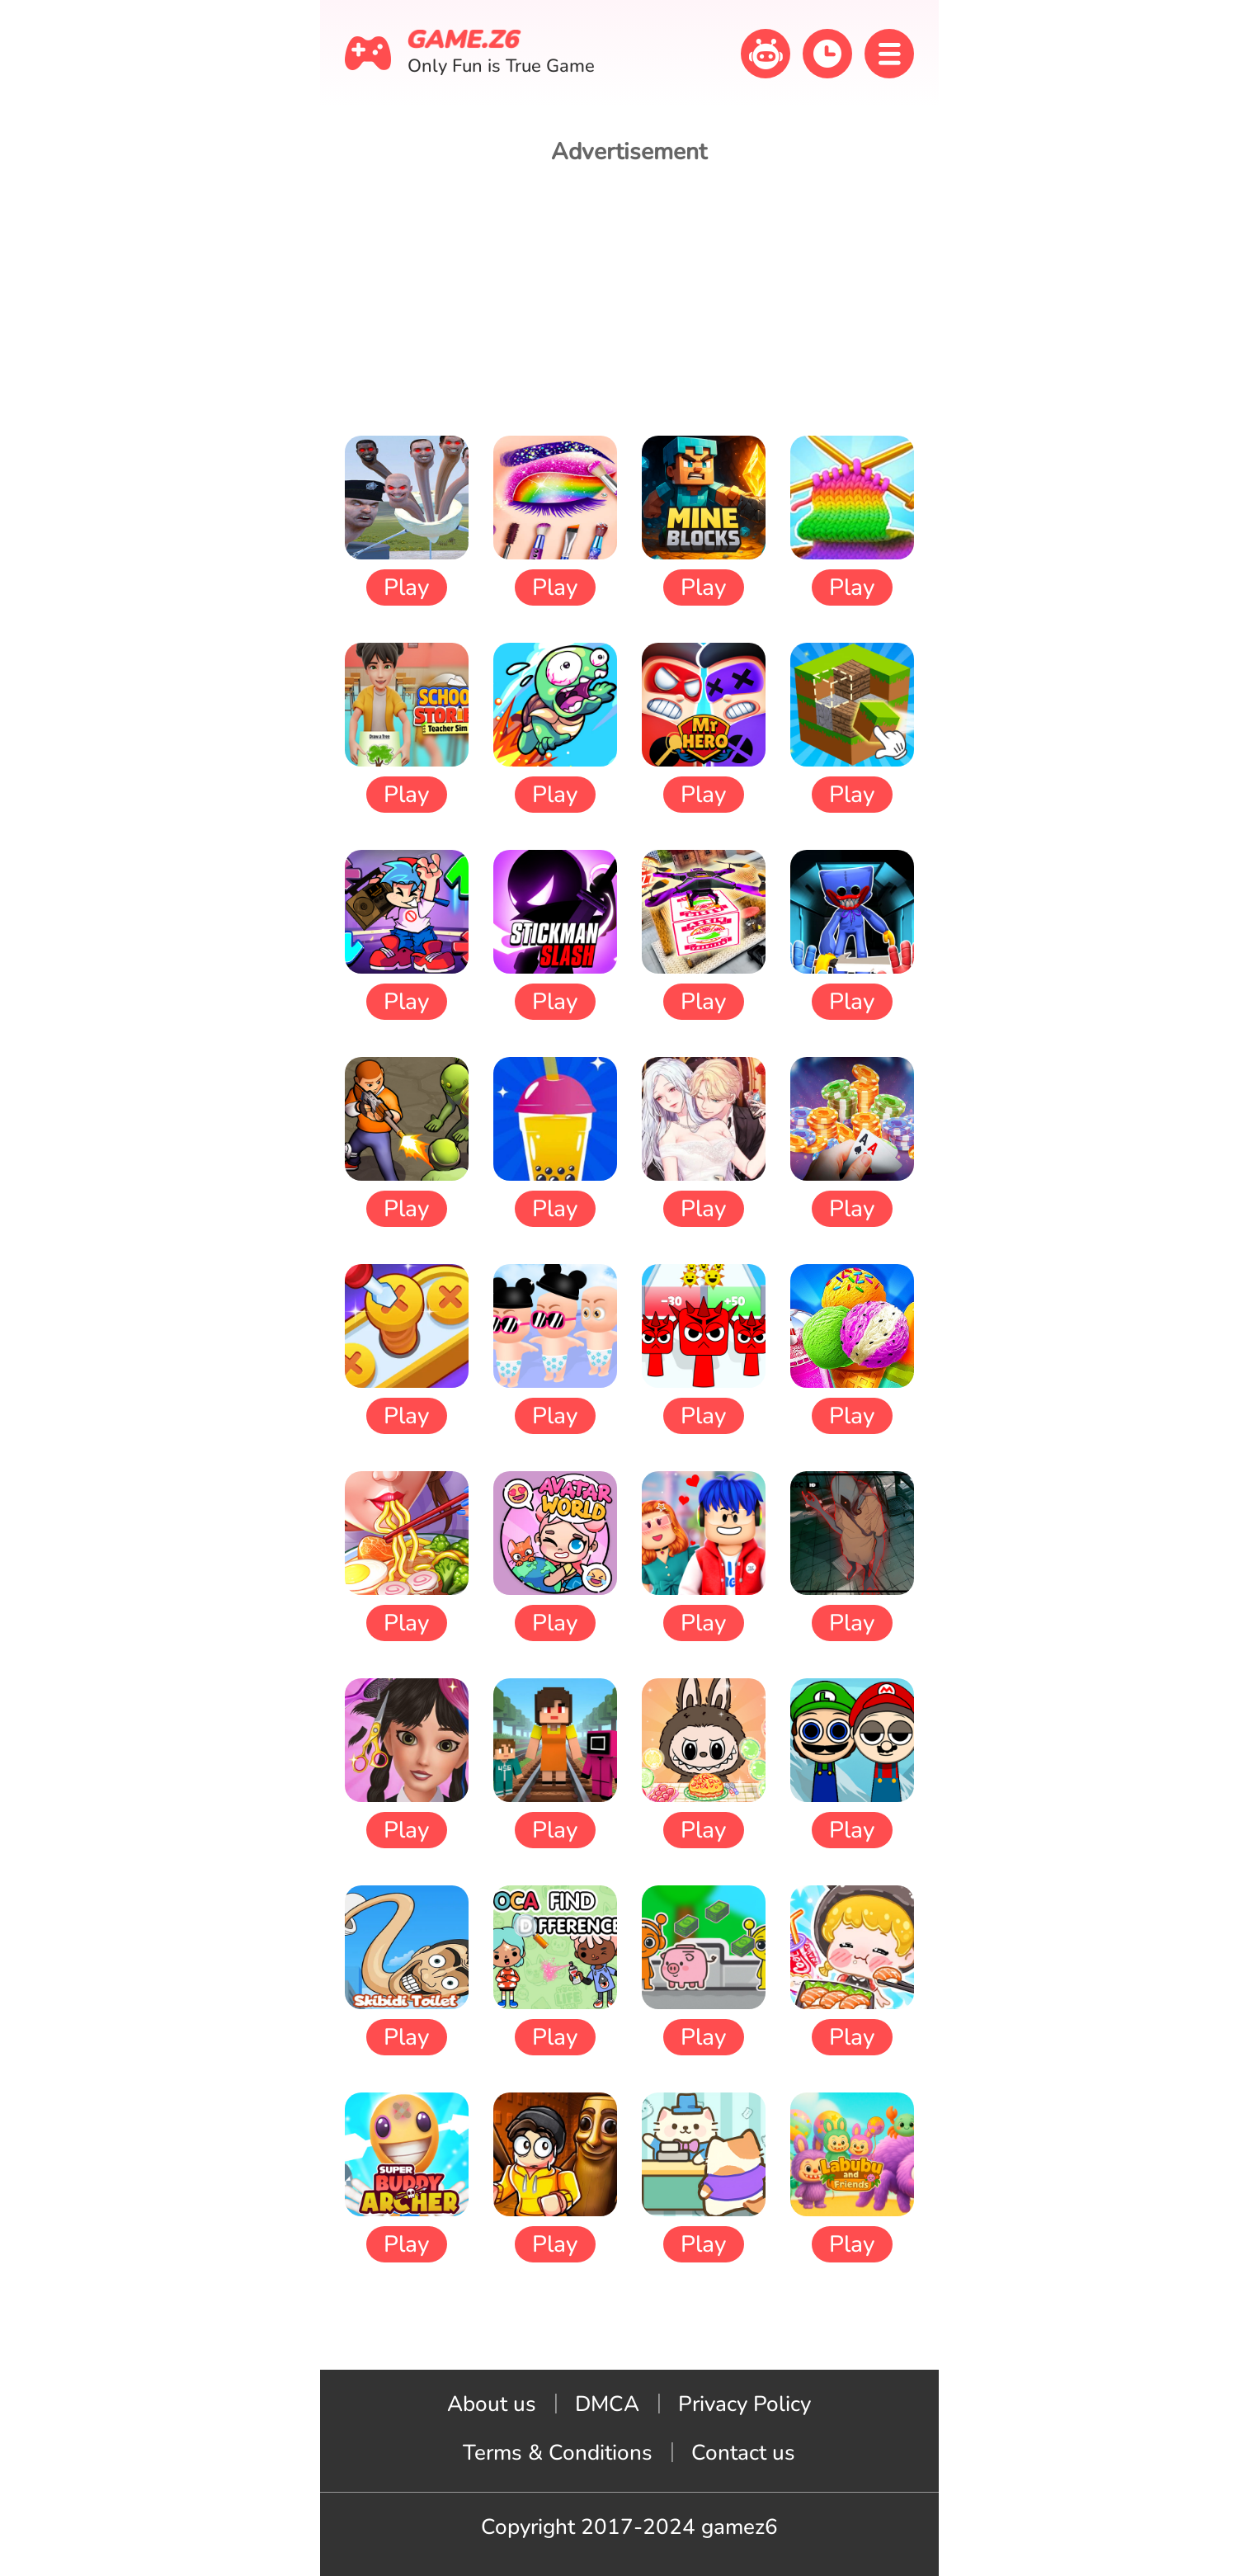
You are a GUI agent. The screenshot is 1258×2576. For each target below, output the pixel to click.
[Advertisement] (629, 299)
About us (491, 2404)
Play (406, 587)
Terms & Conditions (558, 2452)
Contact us (743, 2452)
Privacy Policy (744, 2404)
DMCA (607, 2404)
